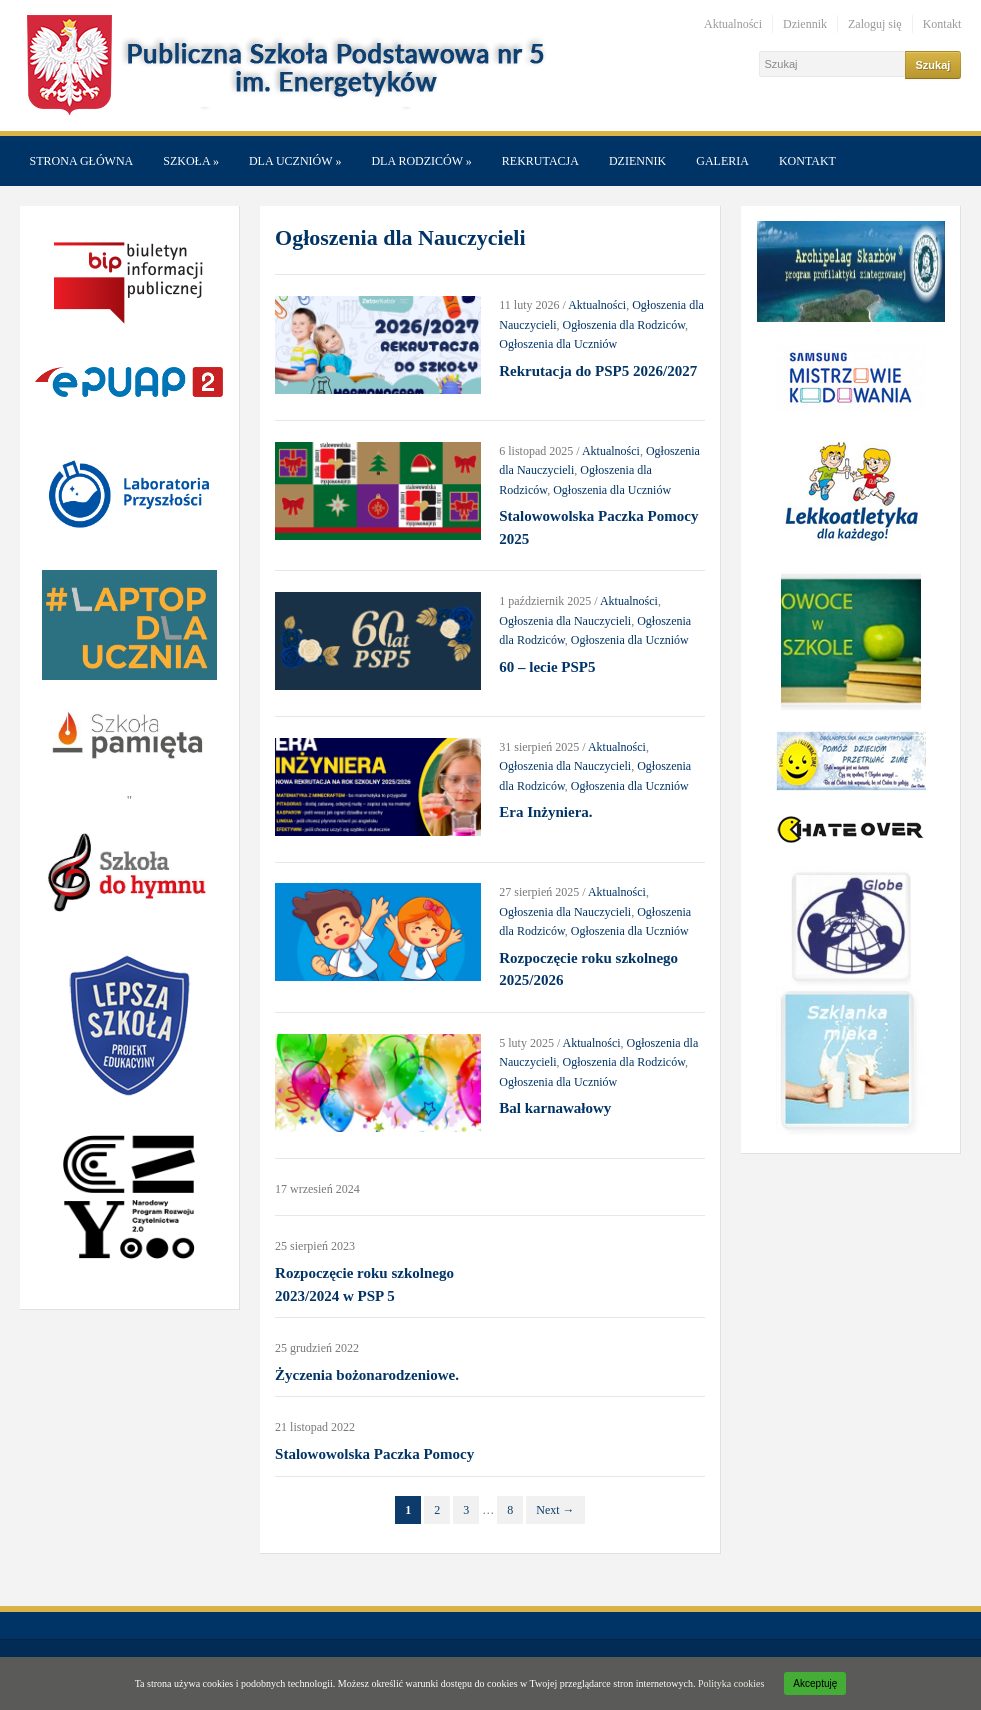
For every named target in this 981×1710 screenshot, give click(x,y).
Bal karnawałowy (555, 1108)
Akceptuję (815, 1683)
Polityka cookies (731, 1683)
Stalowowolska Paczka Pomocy (374, 1454)
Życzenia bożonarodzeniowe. (367, 1375)
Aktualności (733, 24)
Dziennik (805, 24)
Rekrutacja (540, 161)
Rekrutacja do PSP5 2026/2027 (598, 371)
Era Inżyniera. (545, 812)
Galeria (722, 161)
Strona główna (82, 161)
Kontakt (942, 24)
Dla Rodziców (421, 161)
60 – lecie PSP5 (547, 667)
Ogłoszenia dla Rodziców (624, 325)
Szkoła (191, 161)
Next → (555, 1510)
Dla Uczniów (295, 161)
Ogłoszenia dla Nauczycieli (565, 621)
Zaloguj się (875, 24)
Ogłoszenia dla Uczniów (558, 344)
